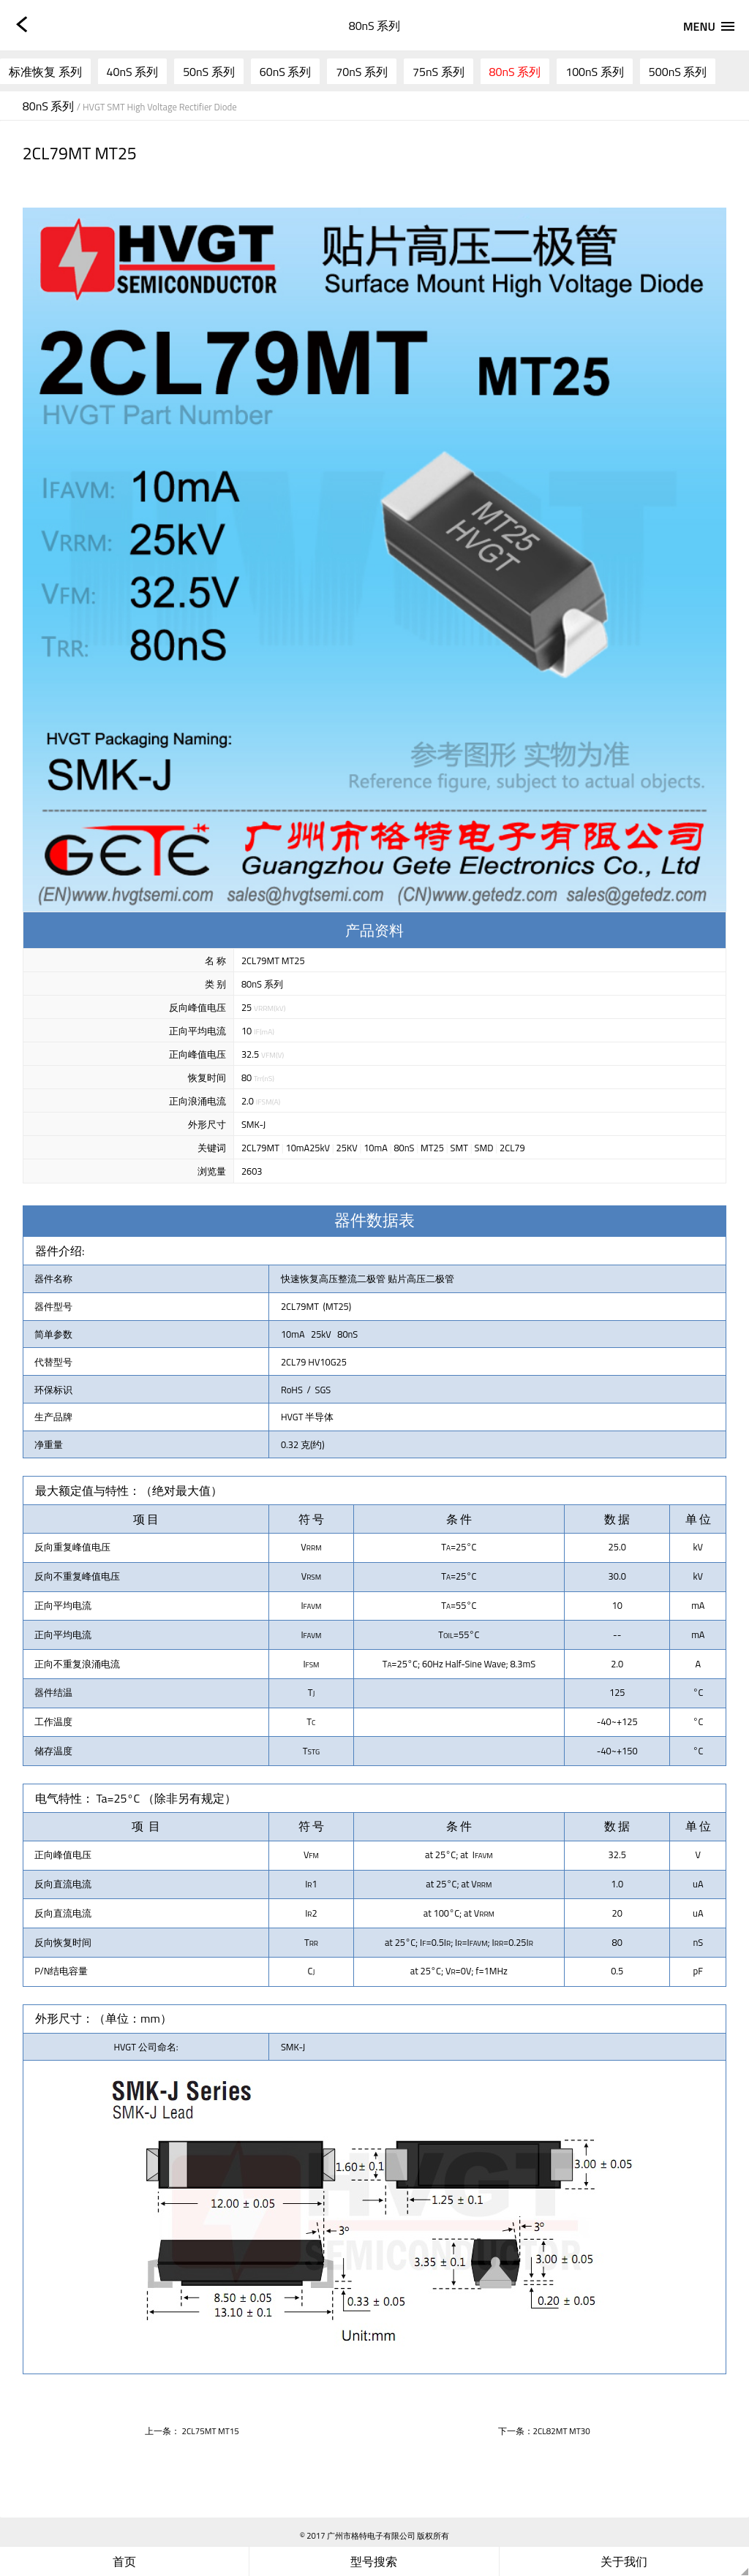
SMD (484, 1147)
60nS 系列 (286, 71)
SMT (459, 1147)
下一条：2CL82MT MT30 (544, 2431)
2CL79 (512, 1147)
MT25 (432, 1147)
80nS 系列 (515, 71)
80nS (404, 1147)
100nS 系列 (594, 71)
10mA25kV (308, 1147)
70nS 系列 (362, 71)
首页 (124, 2561)
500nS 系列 (678, 71)
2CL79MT (260, 1147)
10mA (376, 1147)
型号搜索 (373, 2561)
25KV (347, 1147)
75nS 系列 (438, 71)
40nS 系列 (133, 71)
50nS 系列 (209, 71)
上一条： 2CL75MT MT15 (192, 2431)
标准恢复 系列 (45, 71)
